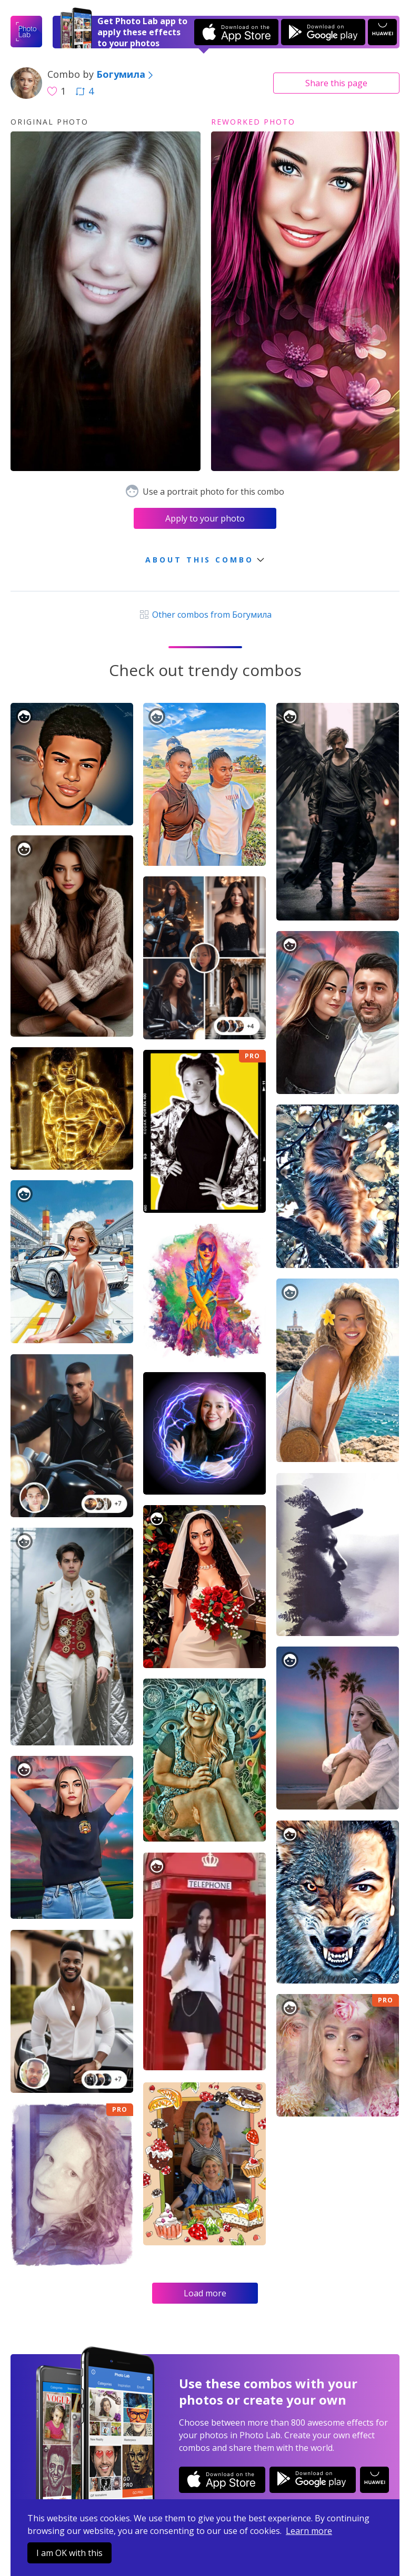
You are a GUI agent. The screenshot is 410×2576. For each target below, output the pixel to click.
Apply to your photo (205, 518)
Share (336, 83)
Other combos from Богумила (205, 614)
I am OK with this (69, 2553)
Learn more (309, 2531)
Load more (205, 2293)
